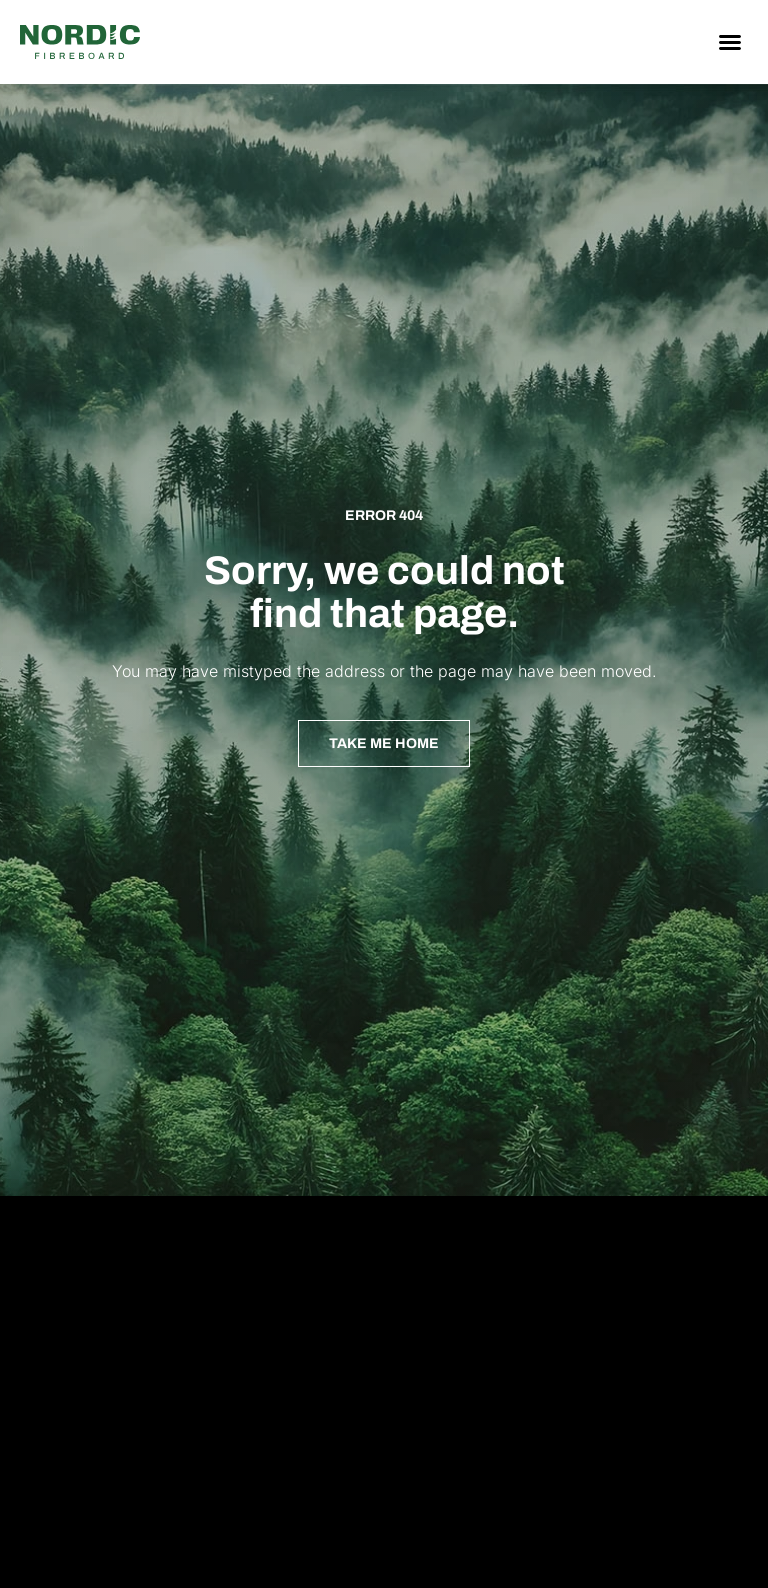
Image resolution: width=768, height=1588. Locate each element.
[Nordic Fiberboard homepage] (80, 42)
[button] (730, 42)
